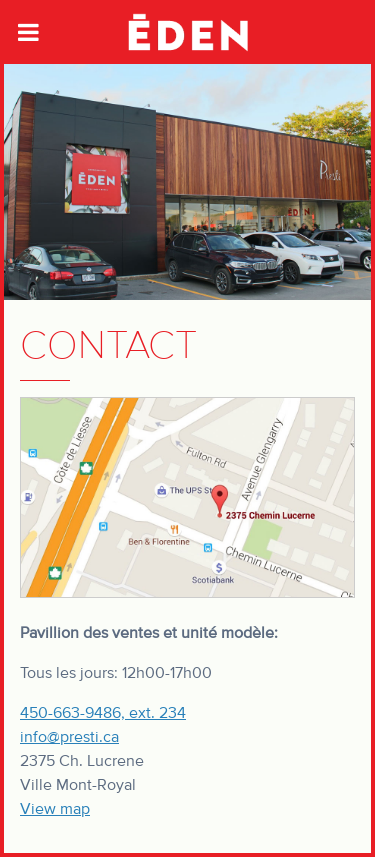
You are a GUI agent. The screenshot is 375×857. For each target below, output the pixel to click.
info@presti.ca (69, 737)
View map (55, 809)
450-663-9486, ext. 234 (103, 713)
